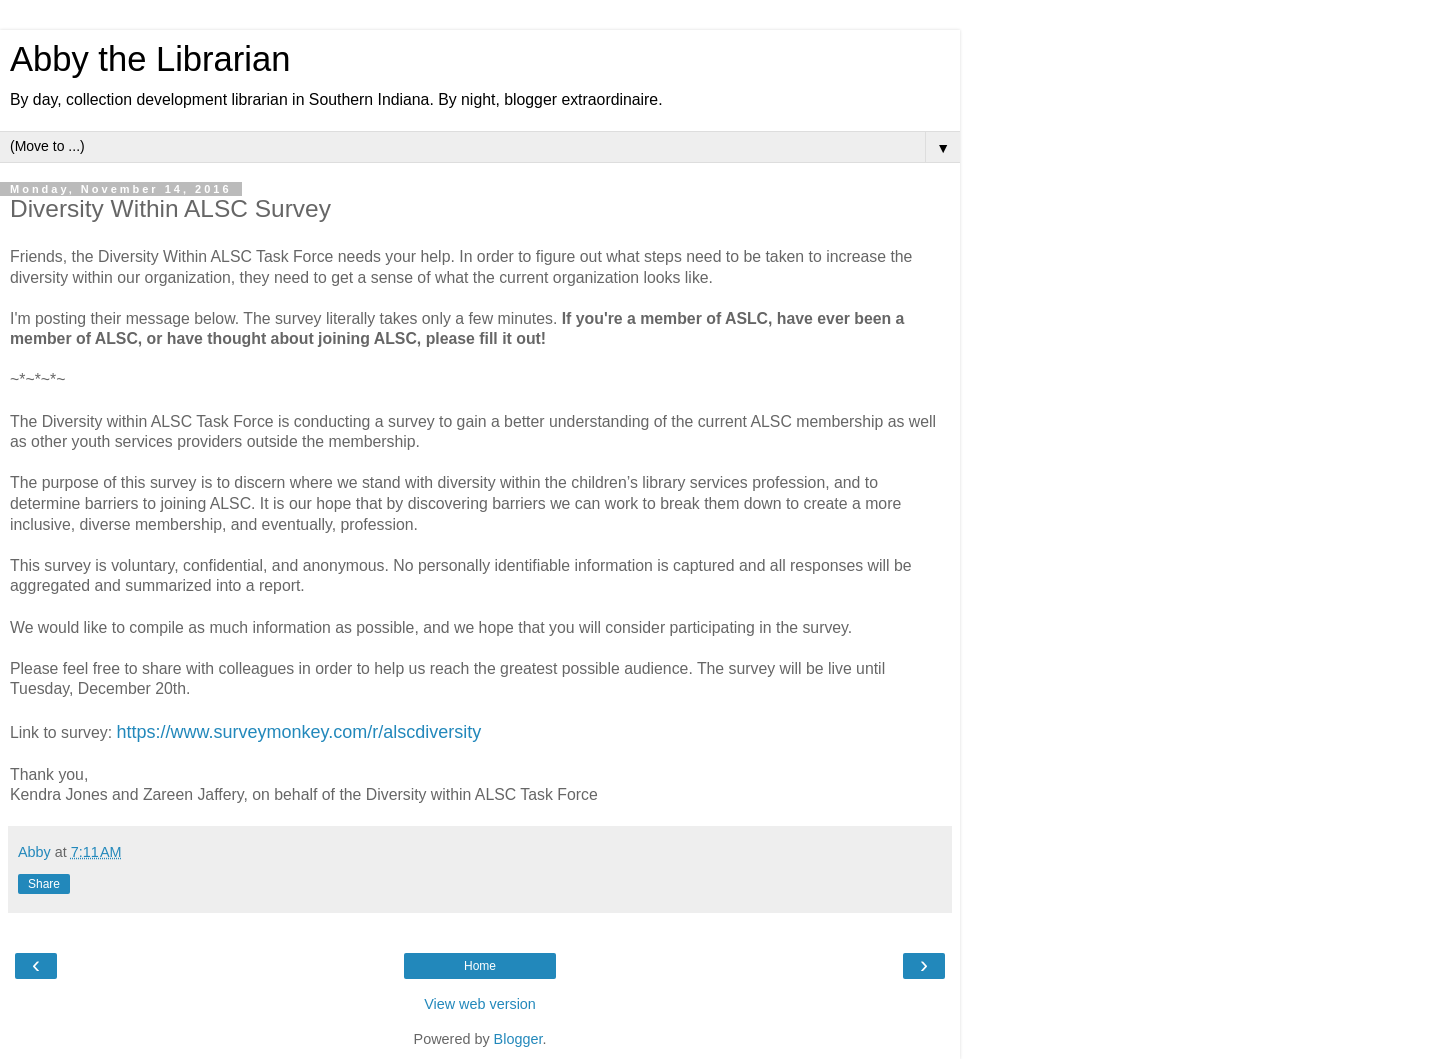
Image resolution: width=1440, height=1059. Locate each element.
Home (480, 966)
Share (44, 884)
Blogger (518, 1039)
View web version (480, 1004)
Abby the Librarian (150, 59)
